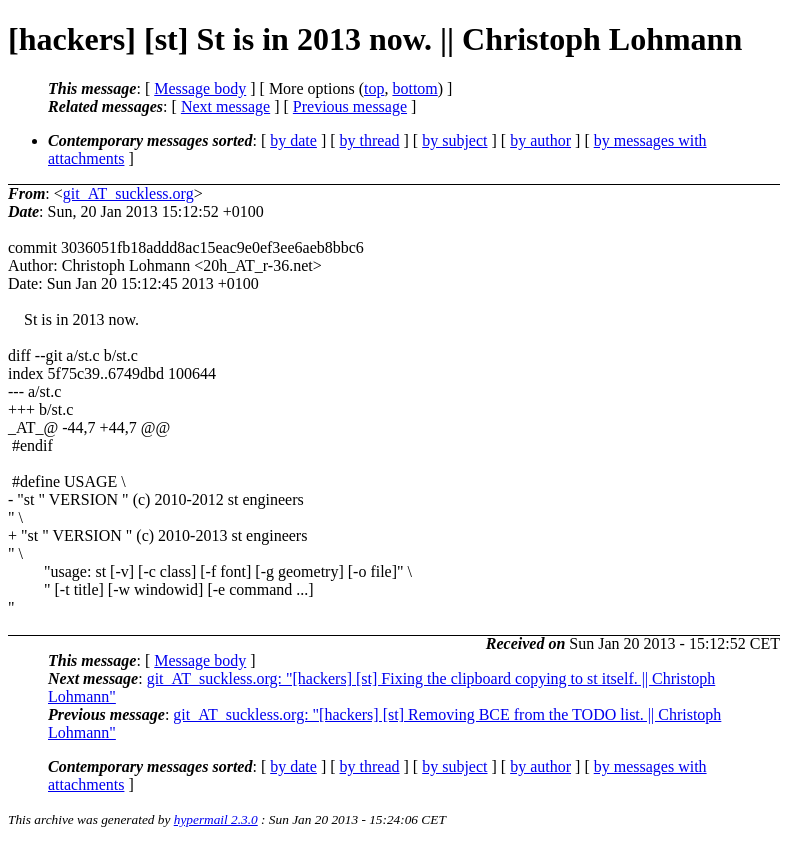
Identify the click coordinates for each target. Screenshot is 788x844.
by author (540, 140)
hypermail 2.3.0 (216, 819)
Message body (200, 88)
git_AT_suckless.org (128, 193)
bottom (414, 88)
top (374, 88)
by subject (454, 140)
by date (293, 140)
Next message (225, 106)
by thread (370, 140)
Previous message (350, 106)
